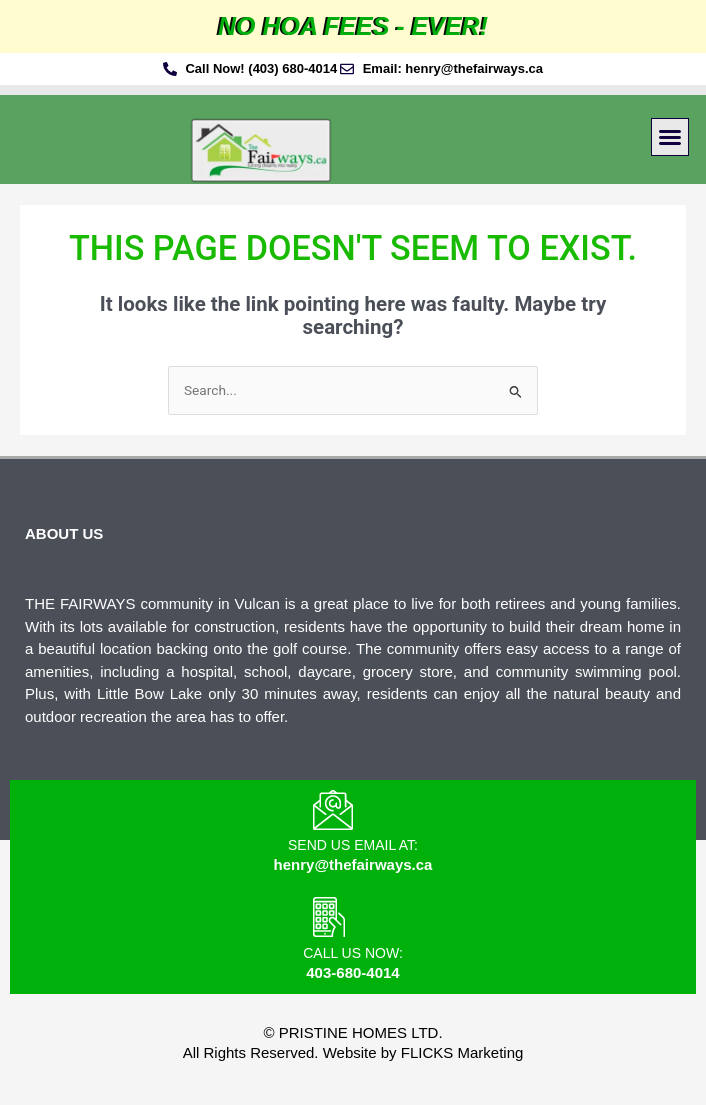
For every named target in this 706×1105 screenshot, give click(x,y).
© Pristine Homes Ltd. (352, 1032)
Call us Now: (353, 953)
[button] (670, 137)
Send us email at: (353, 845)
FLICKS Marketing (462, 1052)
